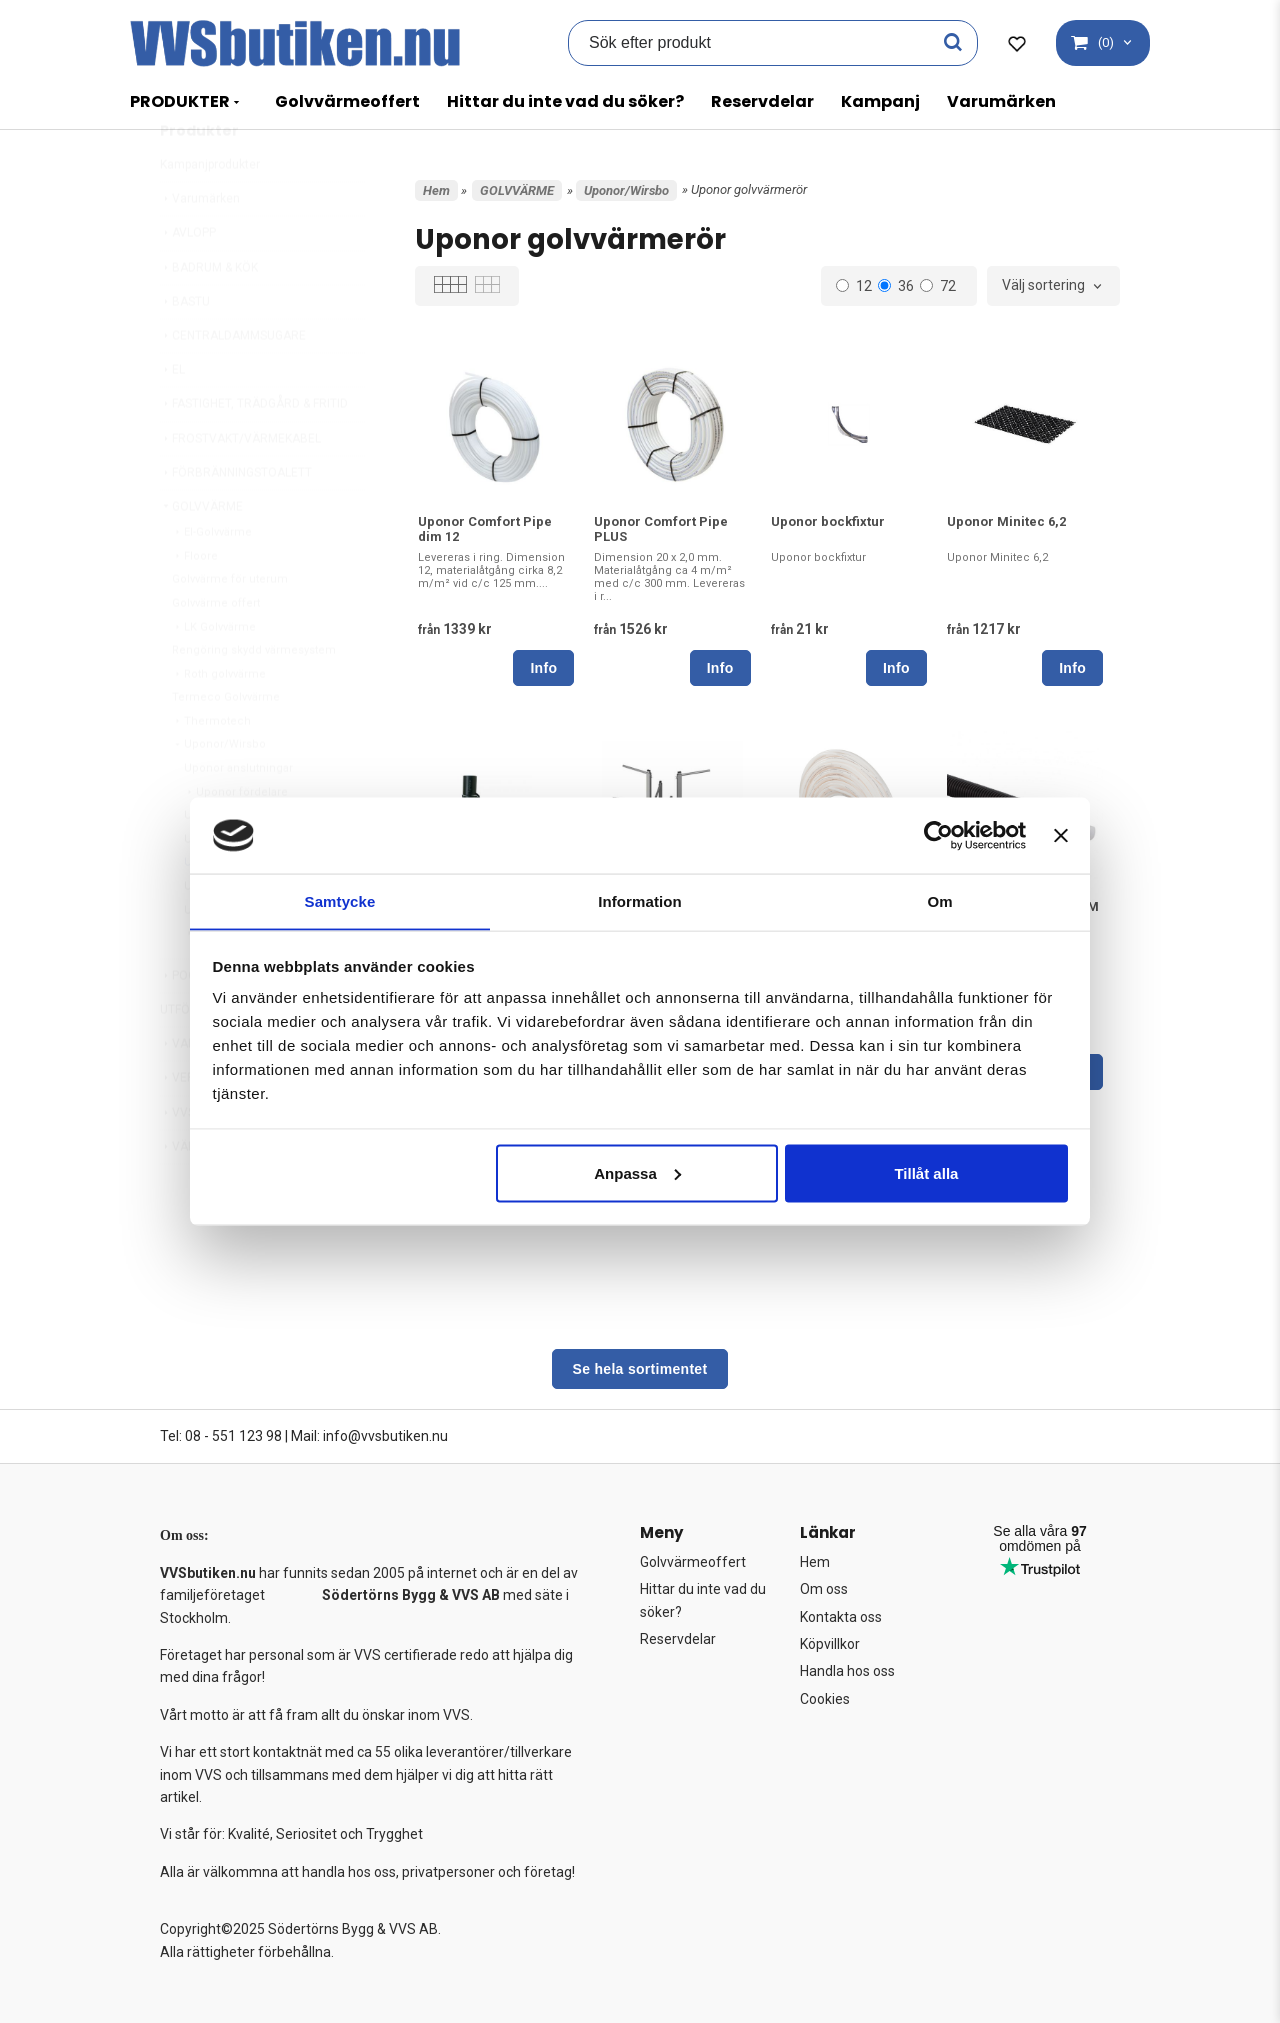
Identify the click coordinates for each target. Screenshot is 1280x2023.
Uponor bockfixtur (828, 521)
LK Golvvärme (214, 674)
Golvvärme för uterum (230, 626)
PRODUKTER (180, 101)
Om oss (824, 1589)
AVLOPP (188, 280)
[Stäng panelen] (1061, 835)
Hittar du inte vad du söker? (565, 101)
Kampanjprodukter (210, 212)
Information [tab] (640, 900)
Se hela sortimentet (640, 1369)
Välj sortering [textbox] (1043, 285)
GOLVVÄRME (201, 554)
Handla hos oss (847, 1671)
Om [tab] (939, 900)
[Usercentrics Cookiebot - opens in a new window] (938, 835)
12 (854, 286)
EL (172, 417)
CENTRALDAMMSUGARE (233, 383)
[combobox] (1053, 286)
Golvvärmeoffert (347, 101)
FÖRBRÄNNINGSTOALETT (236, 520)
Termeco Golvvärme (226, 744)
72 (938, 286)
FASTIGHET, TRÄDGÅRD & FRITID (254, 451)
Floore (195, 603)
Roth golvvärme (219, 721)
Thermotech (211, 768)
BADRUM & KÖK (209, 315)
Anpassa (637, 1173)
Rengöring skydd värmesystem (254, 697)
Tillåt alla (926, 1173)
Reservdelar (762, 101)
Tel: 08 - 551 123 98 (221, 1436)
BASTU (185, 349)
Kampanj (880, 101)
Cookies (825, 1699)
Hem (436, 190)
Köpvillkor (830, 1644)
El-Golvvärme (212, 579)
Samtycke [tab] (340, 900)
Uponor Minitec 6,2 (1006, 521)
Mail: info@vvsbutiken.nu (369, 1436)
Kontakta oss (841, 1617)
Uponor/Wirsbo (219, 791)
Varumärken (1001, 101)
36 (896, 286)
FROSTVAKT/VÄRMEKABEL (240, 486)
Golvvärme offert (216, 650)
